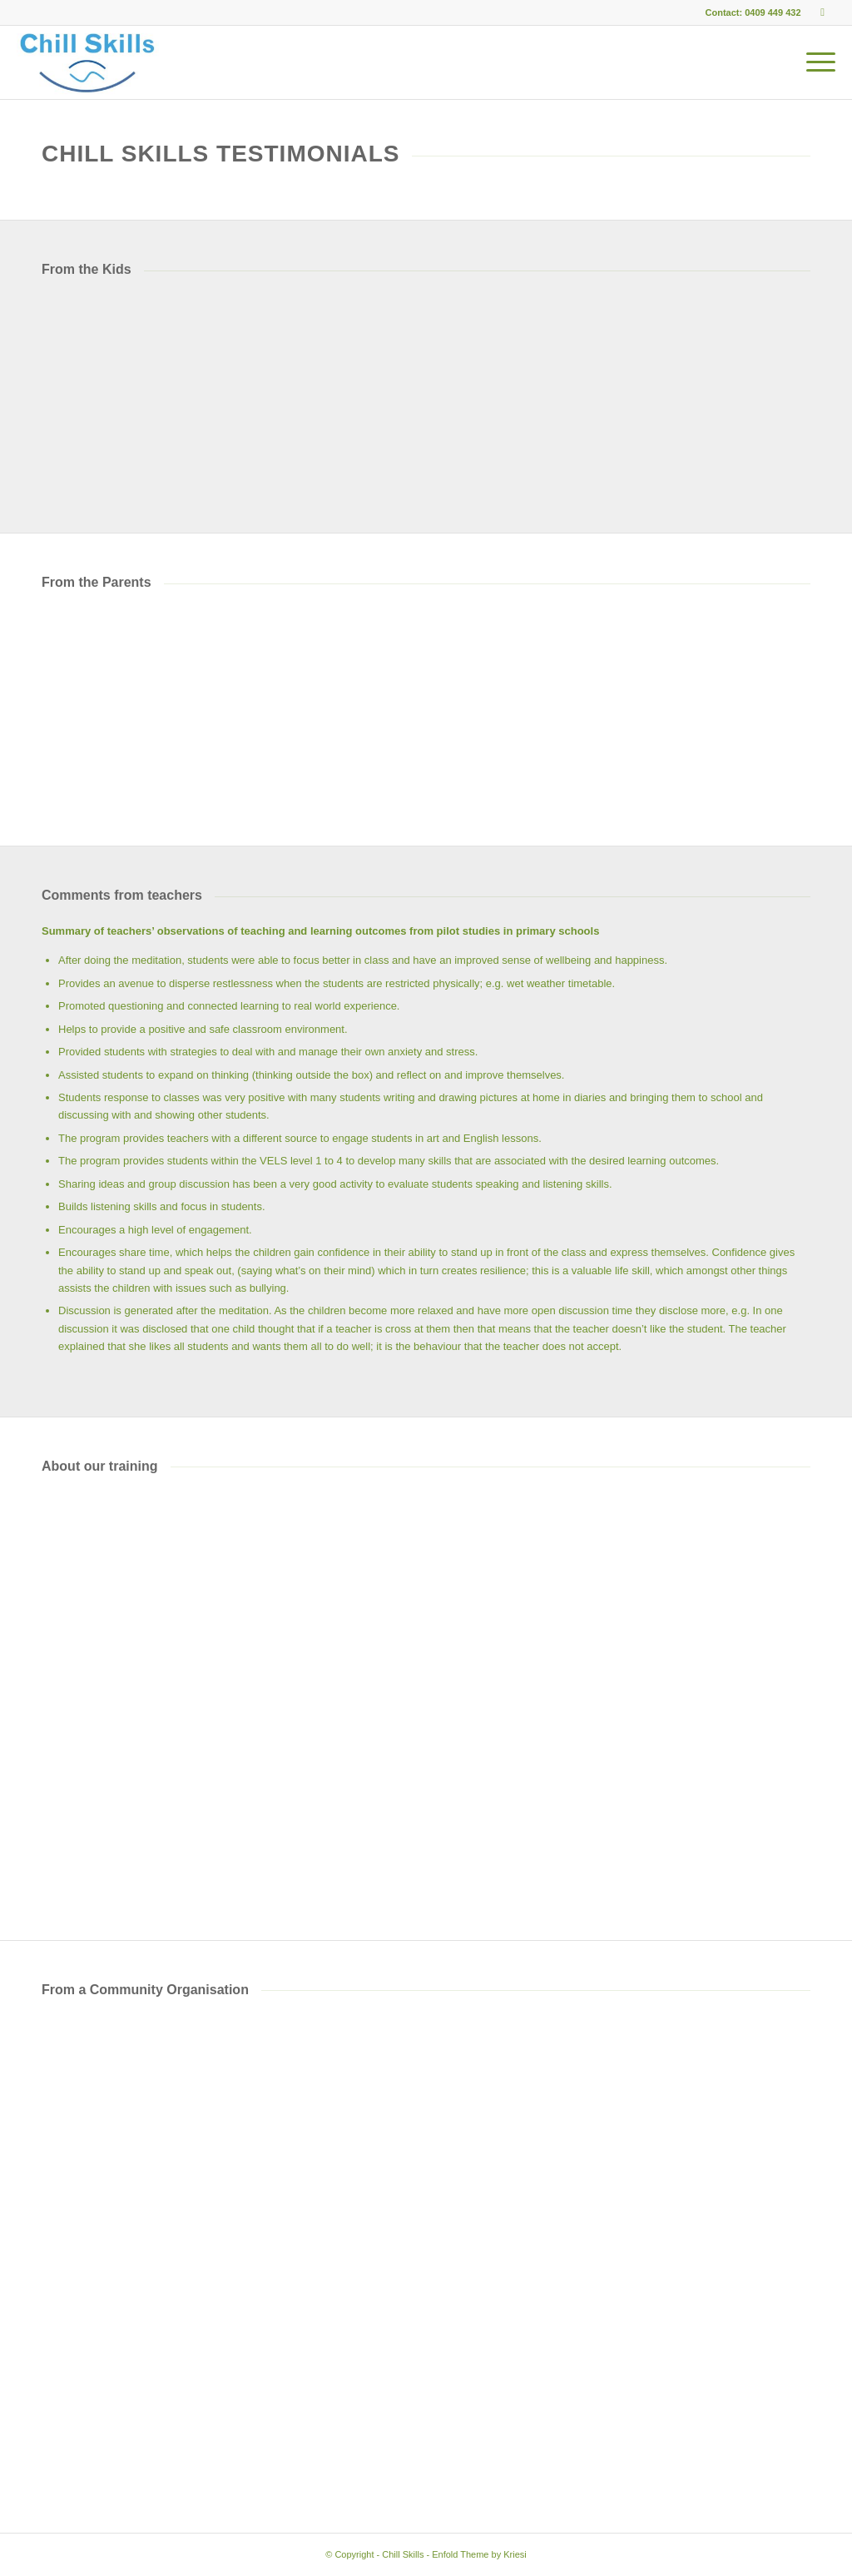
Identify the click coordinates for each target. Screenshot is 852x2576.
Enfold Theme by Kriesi (479, 2554)
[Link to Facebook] (822, 12)
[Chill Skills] (87, 62)
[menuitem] (817, 62)
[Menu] (817, 62)
